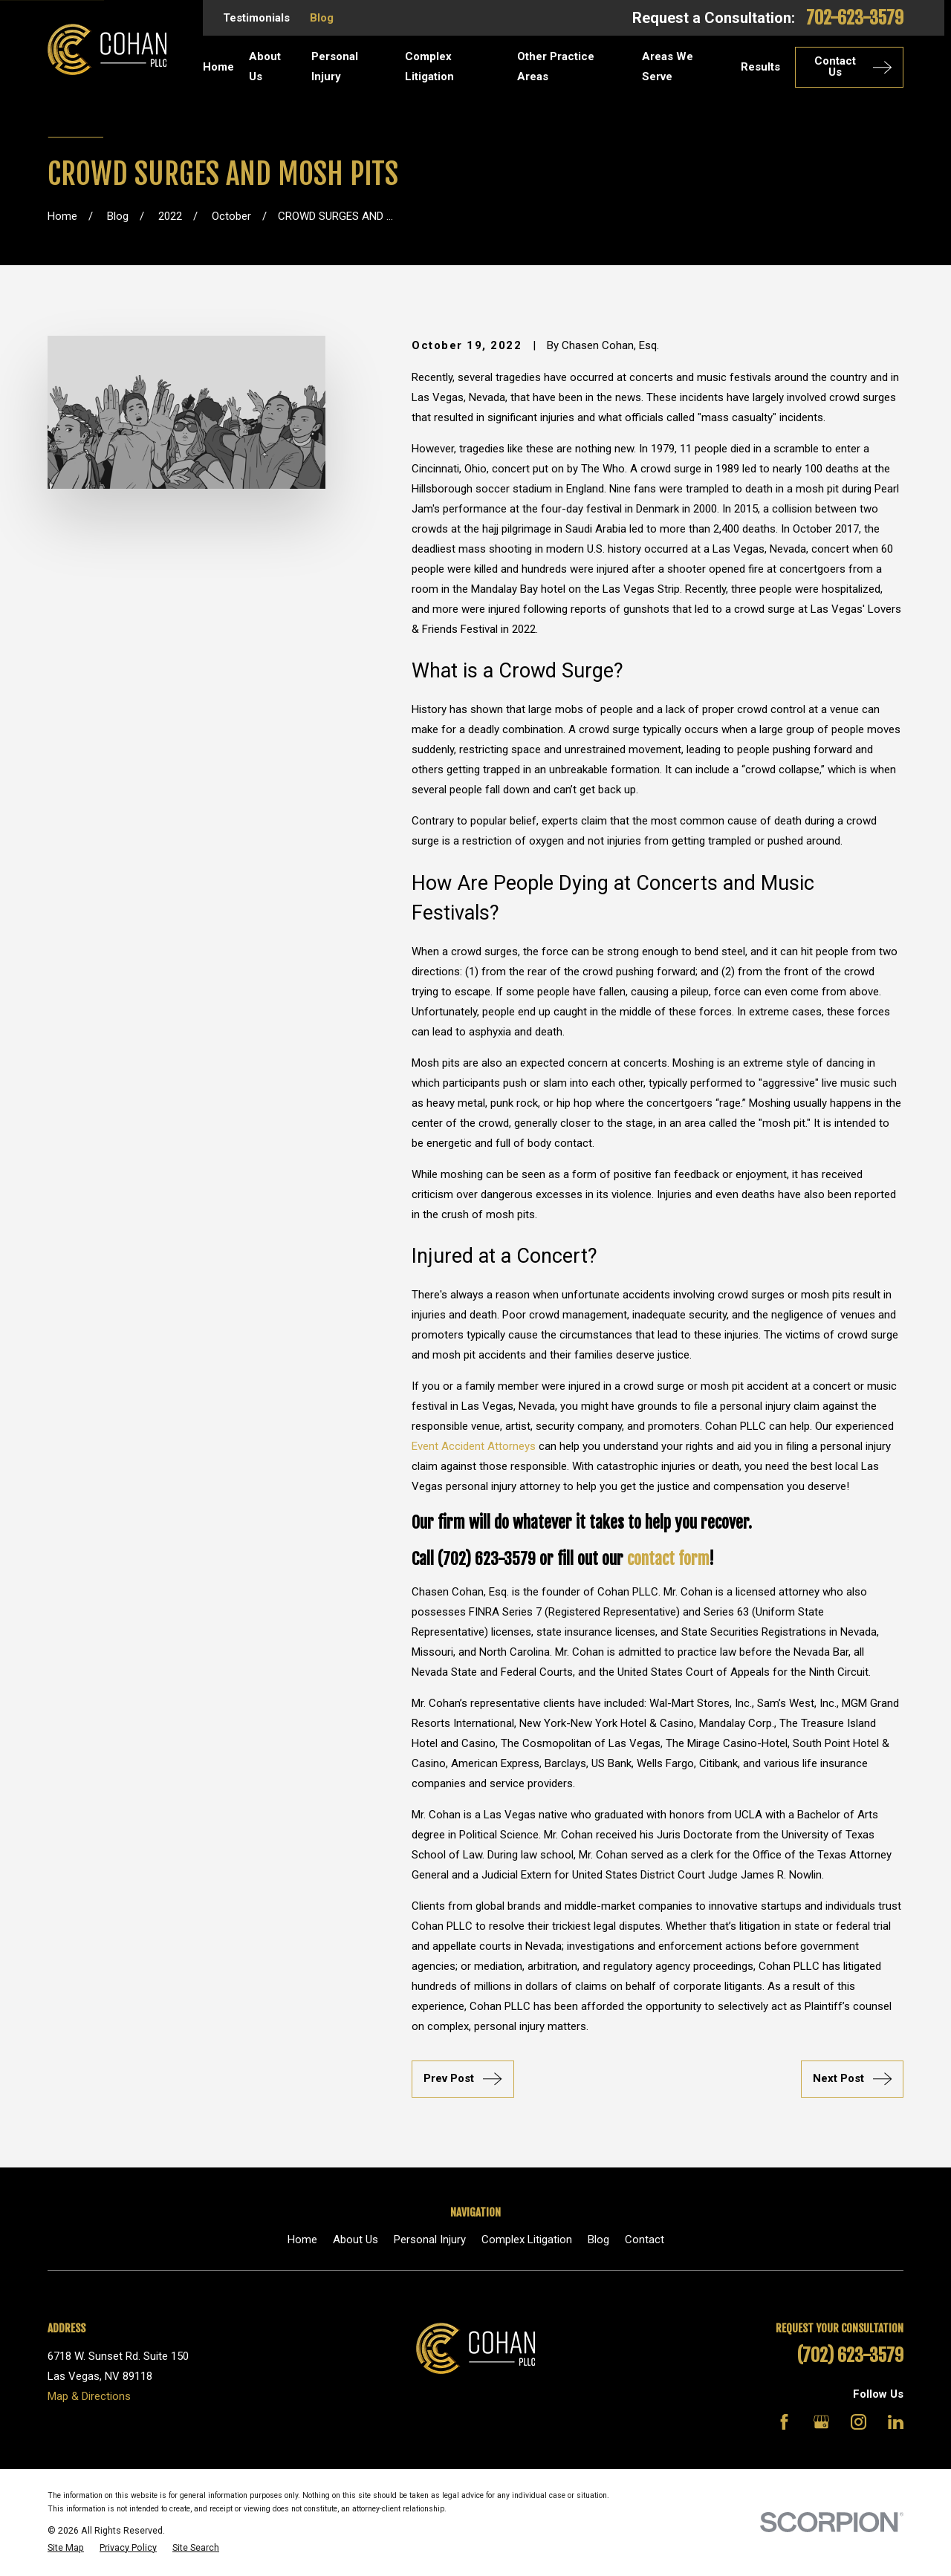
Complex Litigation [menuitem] (429, 66)
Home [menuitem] (218, 67)
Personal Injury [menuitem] (334, 66)
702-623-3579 (854, 18)
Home (302, 2239)
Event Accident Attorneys (474, 1446)
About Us (355, 2239)
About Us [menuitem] (265, 66)
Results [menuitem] (760, 67)
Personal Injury (430, 2239)
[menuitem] (66, 2548)
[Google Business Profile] (821, 2422)
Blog (322, 18)
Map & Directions (89, 2396)
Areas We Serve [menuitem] (667, 66)
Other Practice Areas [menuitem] (555, 66)
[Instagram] (858, 2422)
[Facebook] (784, 2422)
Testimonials (256, 18)
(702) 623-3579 (850, 2355)
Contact (644, 2239)
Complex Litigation (526, 2239)
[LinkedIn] (895, 2422)
